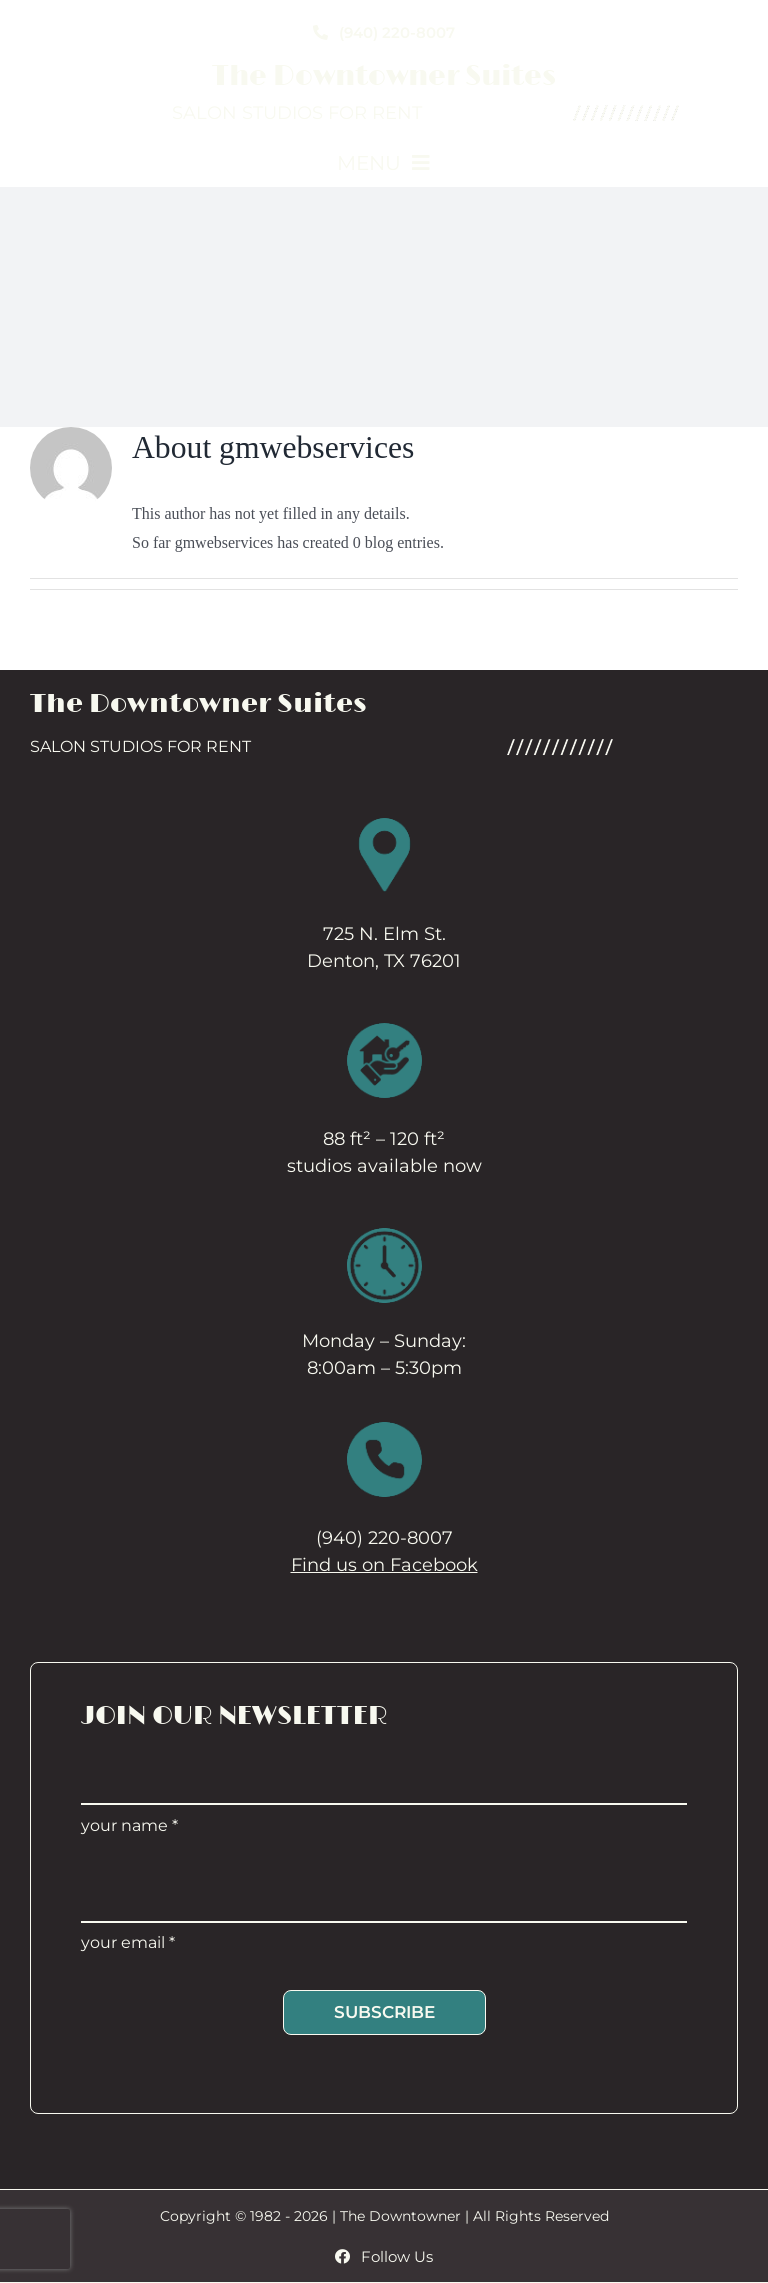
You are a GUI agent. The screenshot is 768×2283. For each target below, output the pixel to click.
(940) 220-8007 (384, 1538)
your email (128, 1942)
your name (129, 1825)
